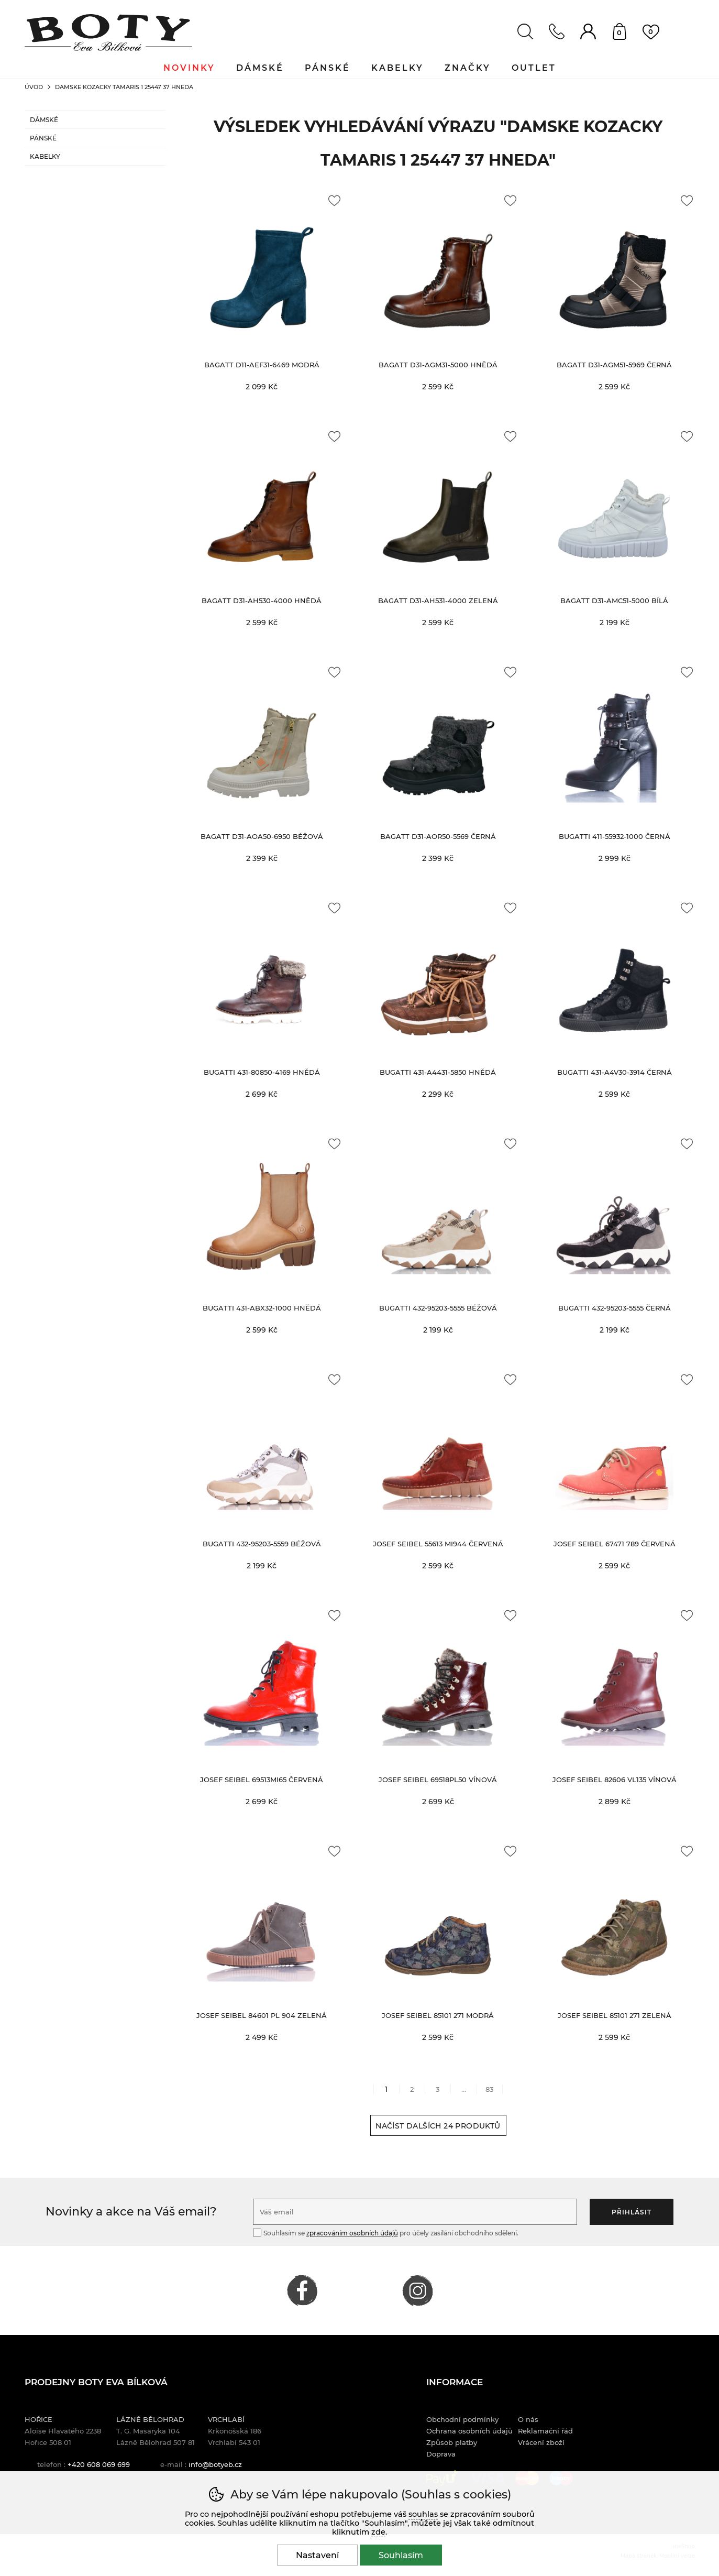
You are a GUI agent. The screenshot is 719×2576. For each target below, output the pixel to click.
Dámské (44, 120)
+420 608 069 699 (99, 2464)
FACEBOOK (302, 2290)
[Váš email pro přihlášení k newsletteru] (415, 2212)
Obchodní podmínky (462, 2419)
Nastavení (317, 2555)
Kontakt (556, 31)
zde (378, 2532)
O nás (528, 2419)
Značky (468, 68)
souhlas (423, 2514)
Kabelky (45, 156)
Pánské (43, 138)
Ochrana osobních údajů (469, 2431)
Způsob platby (451, 2442)
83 (489, 2089)
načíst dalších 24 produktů (437, 2126)
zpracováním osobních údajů (352, 2233)
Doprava (441, 2454)
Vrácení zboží (541, 2442)
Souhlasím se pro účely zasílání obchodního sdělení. (385, 2232)
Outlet (534, 68)
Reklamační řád (545, 2431)
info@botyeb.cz (215, 2464)
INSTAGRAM (417, 2290)
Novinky (189, 68)
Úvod (34, 87)
